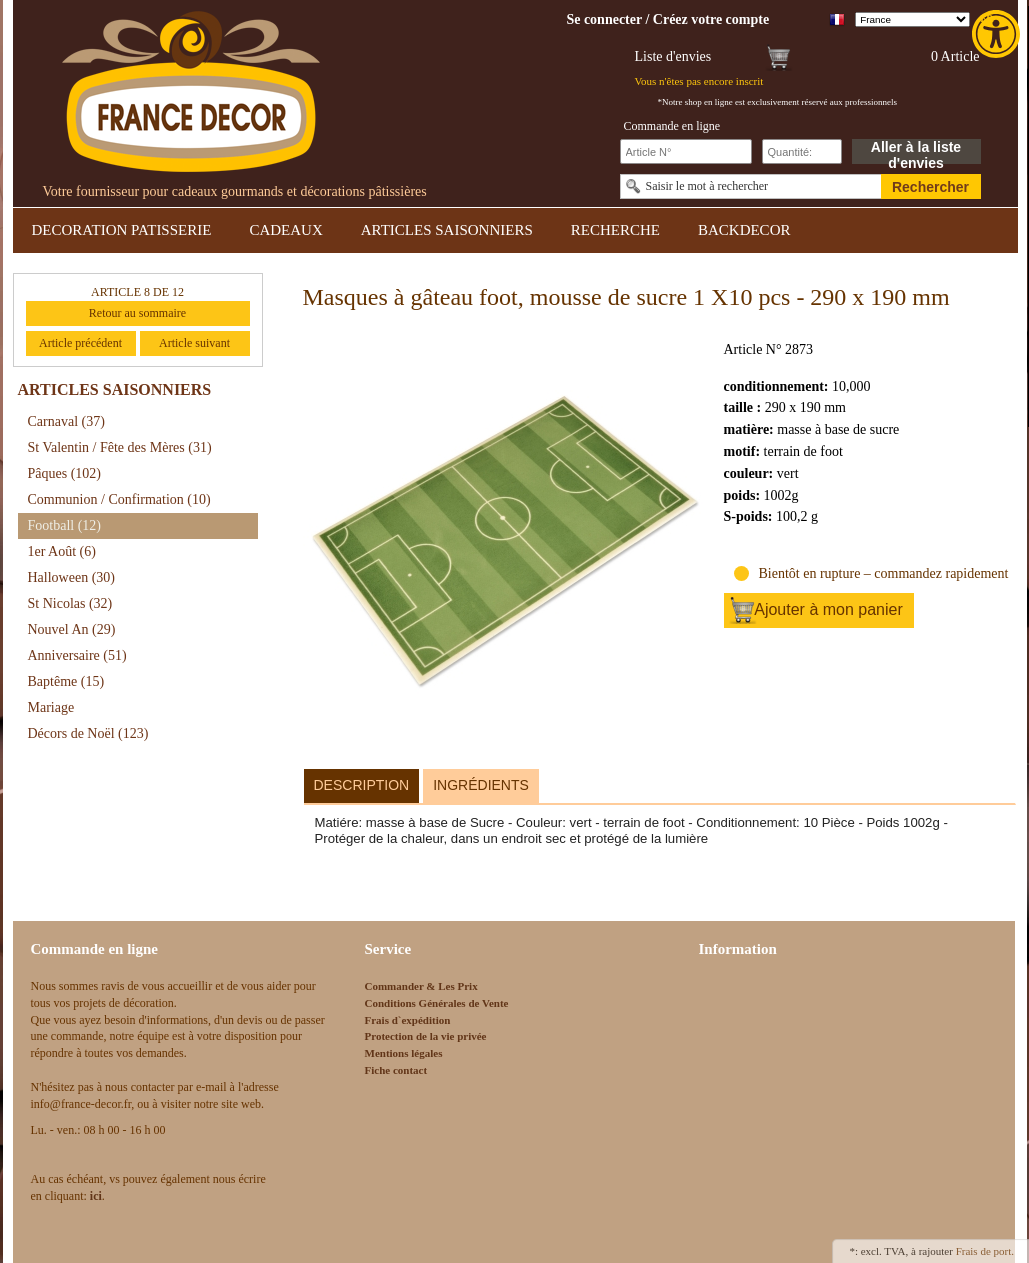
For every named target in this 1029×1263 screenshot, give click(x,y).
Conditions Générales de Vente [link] (437, 1003)
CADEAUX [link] (285, 230)
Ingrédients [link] (481, 785)
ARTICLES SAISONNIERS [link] (447, 230)
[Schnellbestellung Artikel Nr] (686, 151)
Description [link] (362, 785)
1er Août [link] (62, 551)
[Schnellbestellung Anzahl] (802, 151)
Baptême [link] (66, 681)
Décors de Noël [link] (88, 733)
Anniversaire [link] (77, 655)
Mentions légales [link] (404, 1053)
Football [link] (65, 525)
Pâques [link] (65, 473)
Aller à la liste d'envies (916, 151)
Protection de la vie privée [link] (426, 1036)
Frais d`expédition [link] (408, 1020)
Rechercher (930, 187)
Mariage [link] (51, 707)
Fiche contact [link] (396, 1070)
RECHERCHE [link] (615, 230)
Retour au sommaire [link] (137, 313)
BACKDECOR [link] (744, 230)
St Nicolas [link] (70, 603)
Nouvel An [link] (72, 629)
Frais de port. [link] (985, 1251)
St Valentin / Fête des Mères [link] (120, 447)
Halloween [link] (71, 577)
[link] (998, 34)
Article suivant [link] (194, 343)
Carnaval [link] (66, 421)
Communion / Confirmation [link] (119, 499)
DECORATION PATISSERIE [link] (122, 230)
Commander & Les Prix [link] (421, 986)
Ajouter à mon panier (828, 609)
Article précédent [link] (80, 343)
